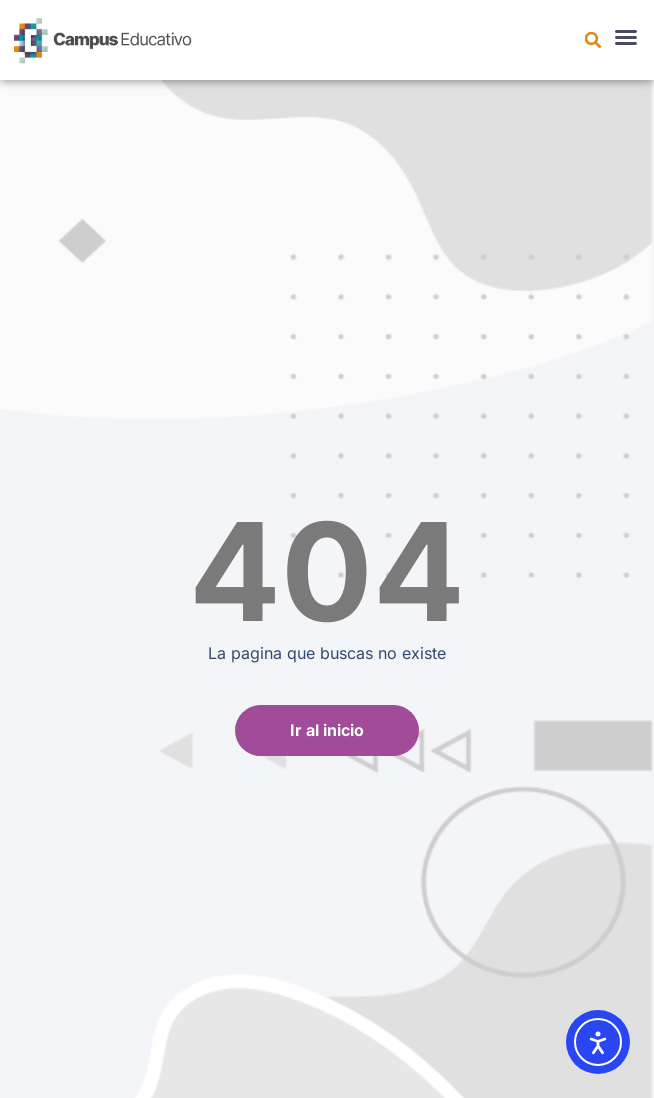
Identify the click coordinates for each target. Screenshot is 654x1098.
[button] (593, 40)
